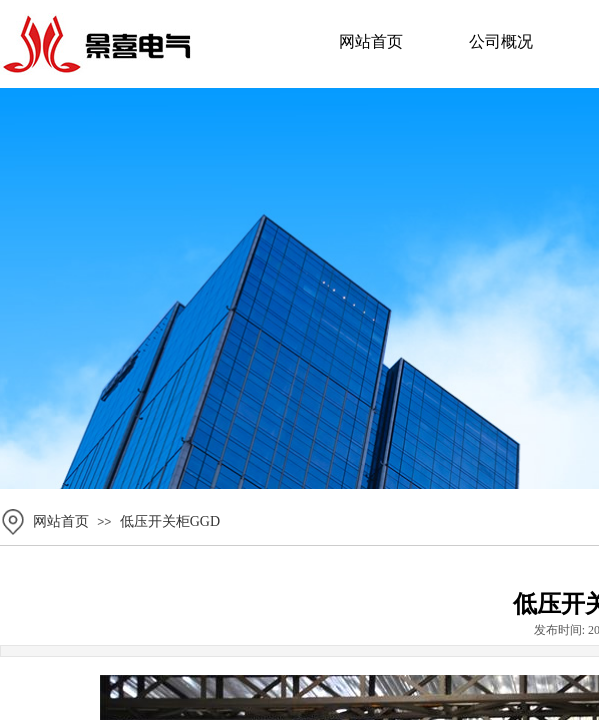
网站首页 (371, 41)
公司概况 (501, 41)
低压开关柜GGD (170, 521)
